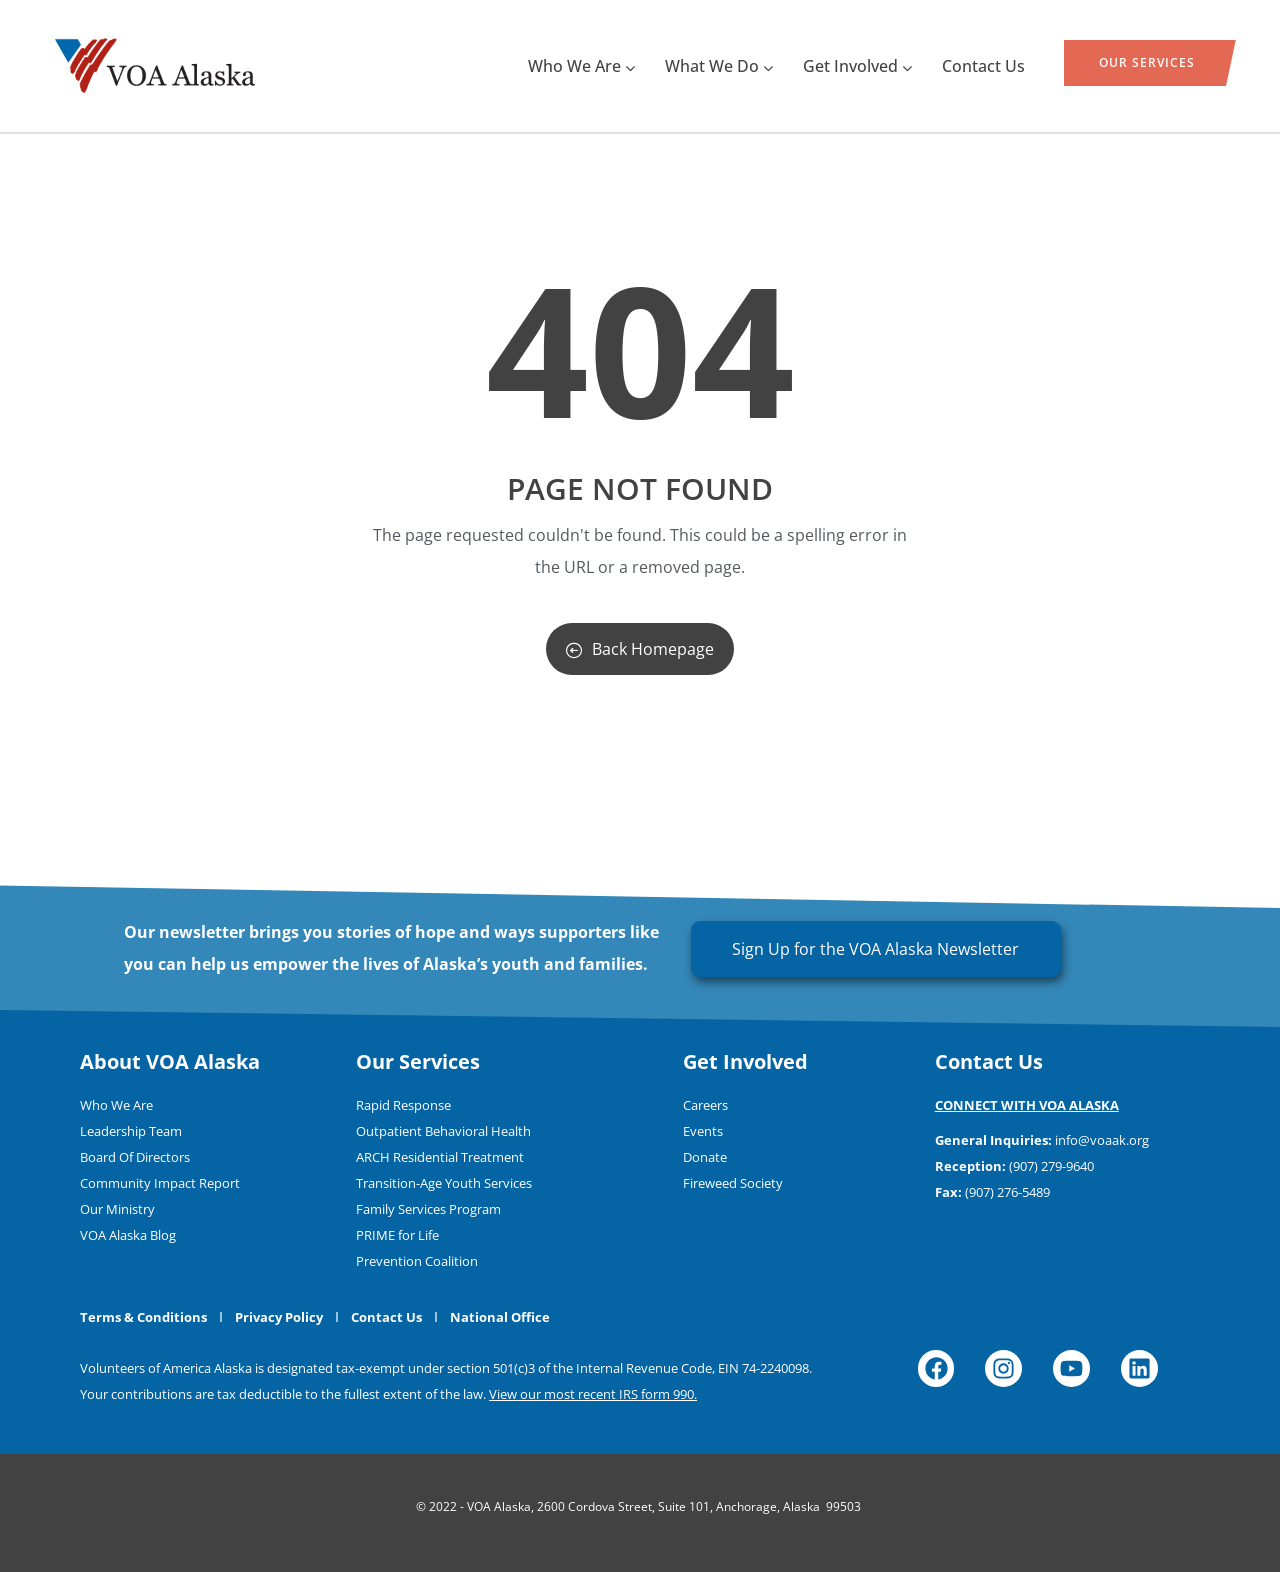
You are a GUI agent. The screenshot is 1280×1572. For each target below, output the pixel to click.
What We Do (719, 66)
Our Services (1147, 62)
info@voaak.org (1102, 1140)
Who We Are (581, 66)
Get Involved (857, 66)
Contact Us (983, 66)
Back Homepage (640, 649)
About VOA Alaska (170, 1061)
